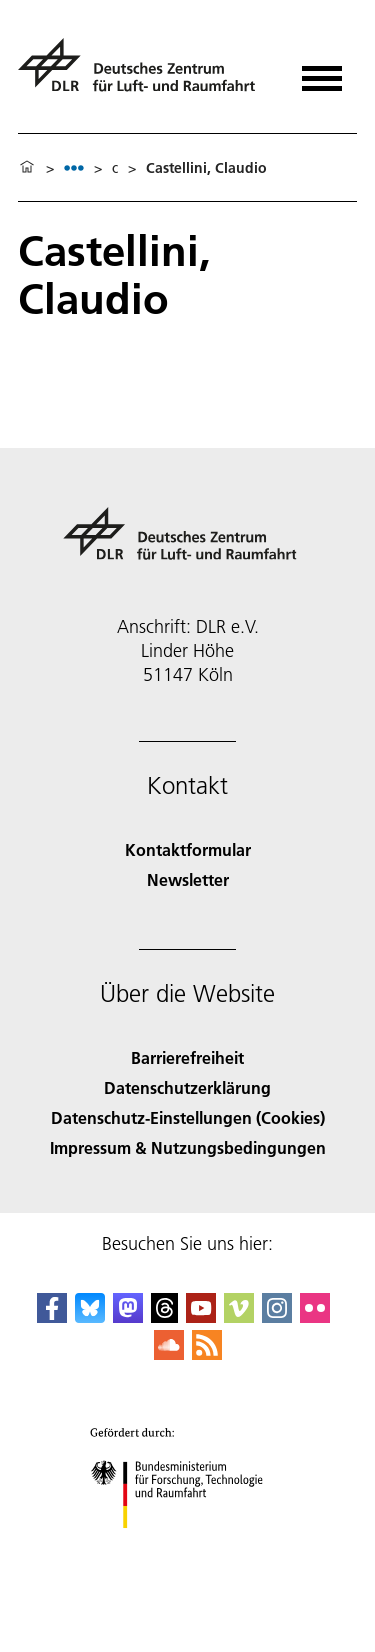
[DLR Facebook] (52, 1316)
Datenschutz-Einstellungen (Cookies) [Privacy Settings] (188, 1117)
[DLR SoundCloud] (169, 1353)
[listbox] (74, 167)
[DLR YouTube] (201, 1316)
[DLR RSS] (207, 1353)
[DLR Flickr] (315, 1316)
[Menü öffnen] (322, 71)
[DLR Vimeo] (239, 1316)
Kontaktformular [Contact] (188, 849)
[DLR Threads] (165, 1316)
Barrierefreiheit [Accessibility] (187, 1057)
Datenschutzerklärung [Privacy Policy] (187, 1087)
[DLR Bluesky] (90, 1316)
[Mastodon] (128, 1316)
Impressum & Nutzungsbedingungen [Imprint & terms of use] (188, 1147)
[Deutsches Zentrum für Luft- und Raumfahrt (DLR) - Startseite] (144, 73)
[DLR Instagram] (277, 1316)
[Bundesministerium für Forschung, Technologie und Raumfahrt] (187, 1545)
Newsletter (188, 879)
